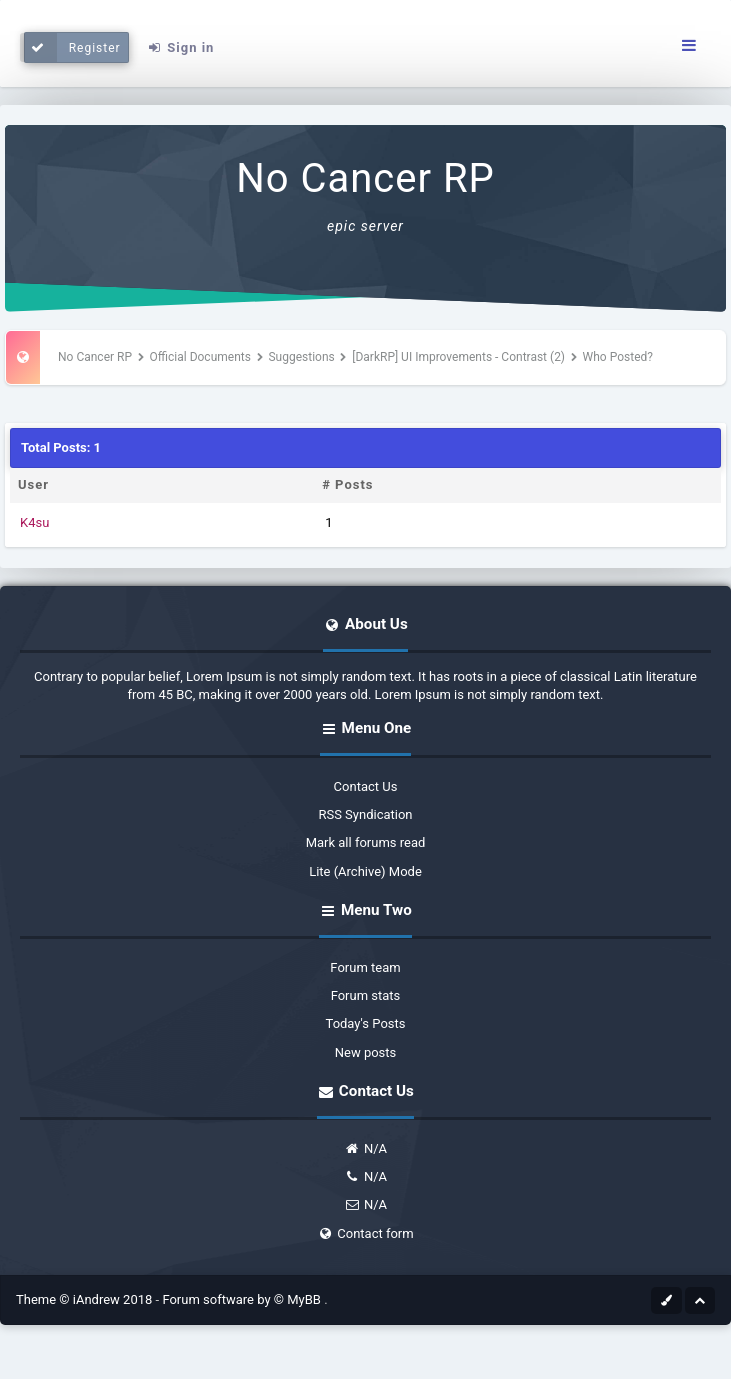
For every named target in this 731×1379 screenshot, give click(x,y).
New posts (366, 1052)
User (33, 484)
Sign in (180, 47)
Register (72, 47)
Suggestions (301, 357)
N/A (365, 1148)
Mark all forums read (366, 842)
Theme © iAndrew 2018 (86, 1299)
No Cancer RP (365, 178)
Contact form (365, 1233)
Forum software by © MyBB (243, 1299)
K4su (34, 522)
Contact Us (366, 786)
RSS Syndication (365, 814)
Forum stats (366, 995)
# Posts (347, 484)
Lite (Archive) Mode (365, 871)
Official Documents (200, 357)
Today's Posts (366, 1023)
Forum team (365, 967)
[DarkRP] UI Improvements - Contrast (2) (458, 357)
